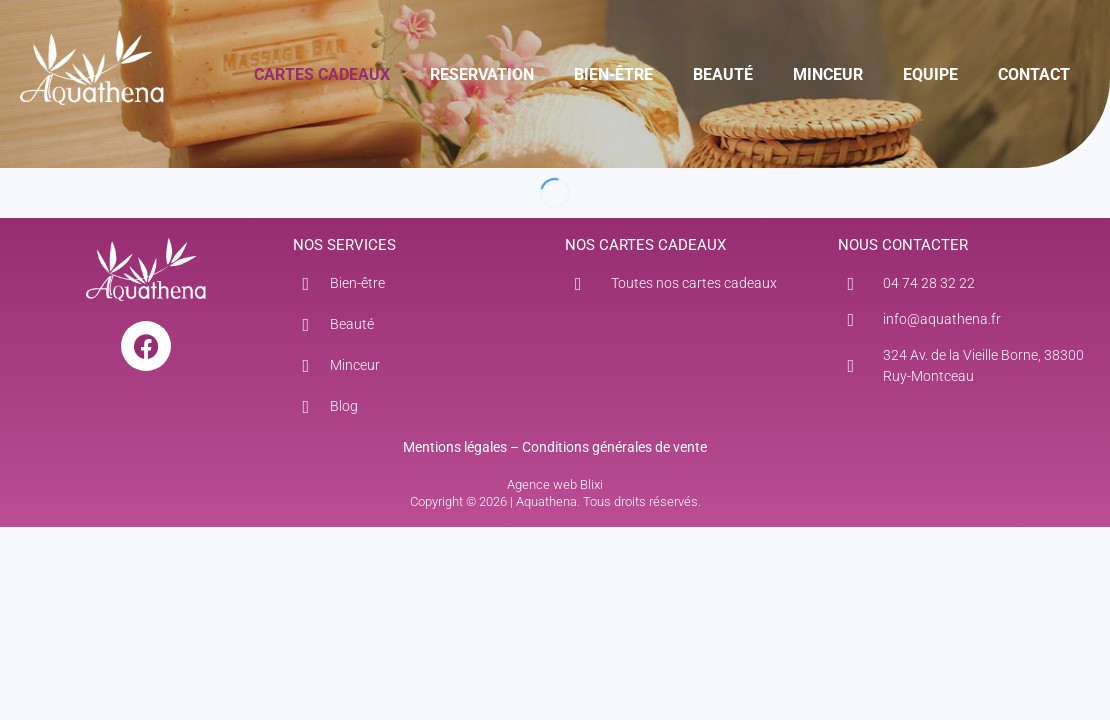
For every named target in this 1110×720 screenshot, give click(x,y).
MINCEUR (828, 74)
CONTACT (1034, 74)
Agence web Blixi (555, 484)
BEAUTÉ (723, 74)
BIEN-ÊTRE (613, 74)
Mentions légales (455, 447)
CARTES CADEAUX (322, 74)
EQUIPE (930, 74)
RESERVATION (482, 74)
